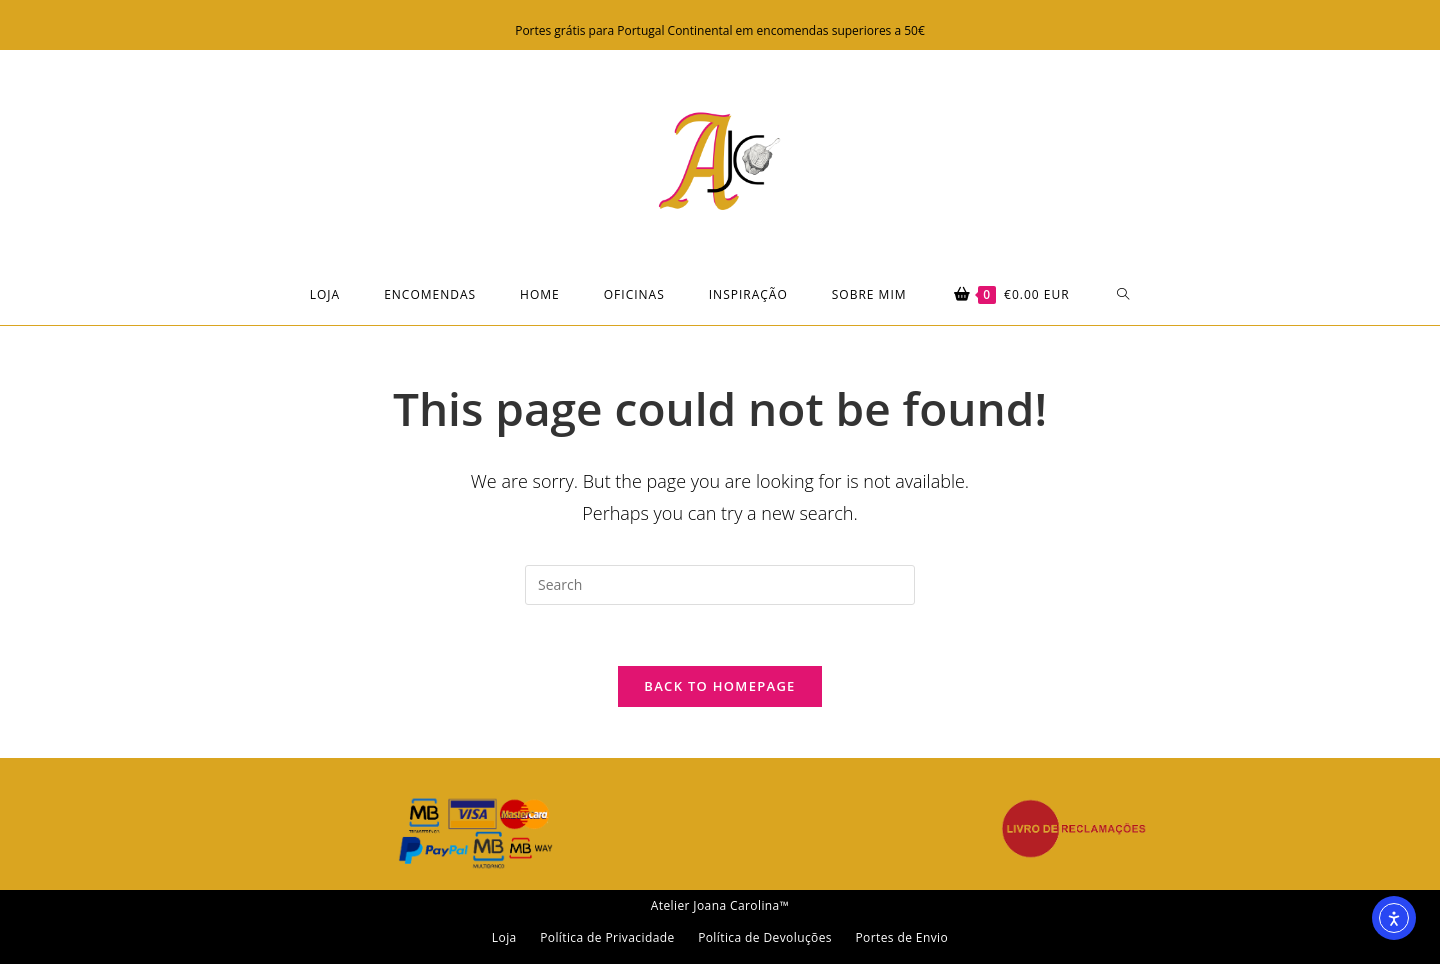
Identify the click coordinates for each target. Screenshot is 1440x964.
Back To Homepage (719, 686)
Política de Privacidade (607, 937)
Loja (504, 937)
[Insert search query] (720, 585)
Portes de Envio (901, 937)
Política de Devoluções (765, 937)
